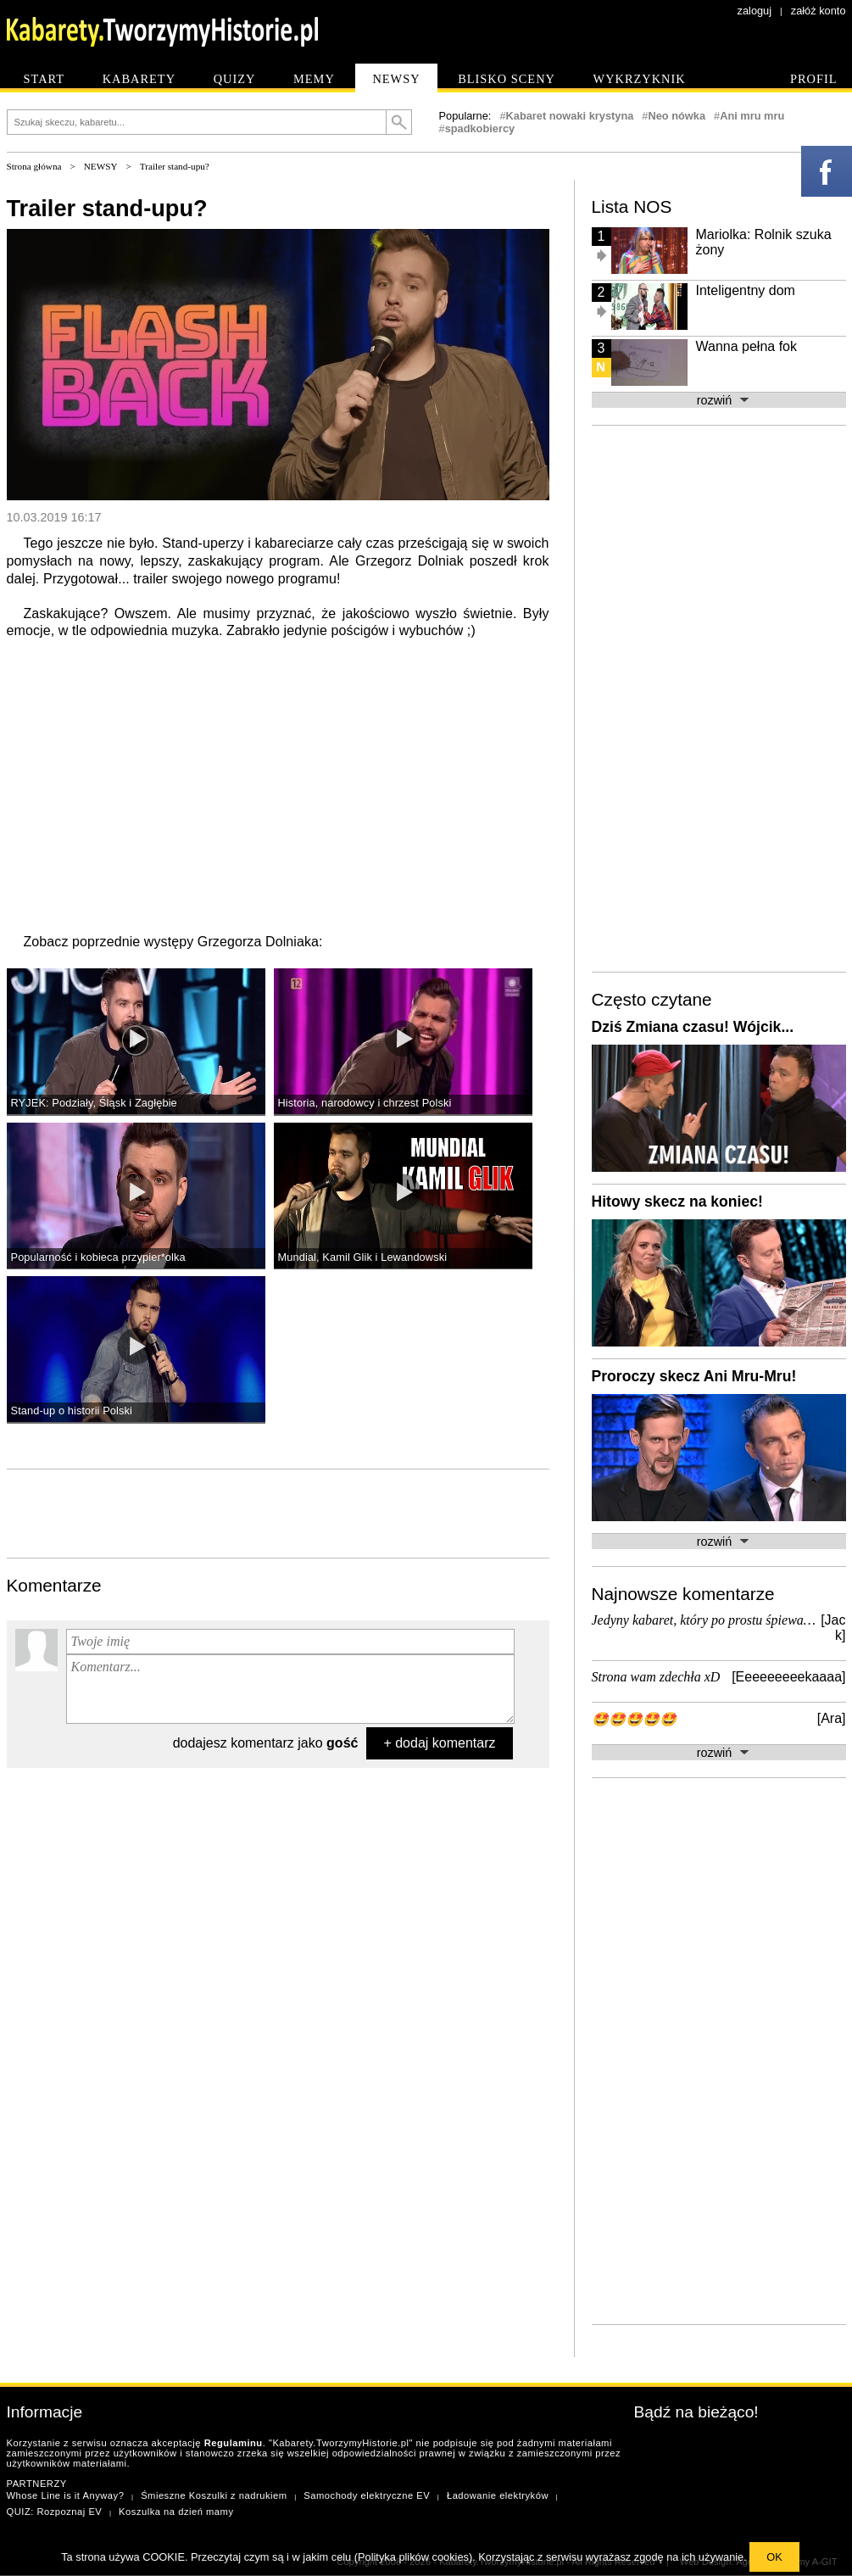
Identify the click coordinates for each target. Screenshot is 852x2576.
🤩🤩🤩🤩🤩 (634, 1719)
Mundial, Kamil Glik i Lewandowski (363, 1257)
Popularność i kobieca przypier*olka (98, 1257)
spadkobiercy (480, 128)
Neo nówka (676, 115)
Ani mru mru (752, 115)
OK (774, 2557)
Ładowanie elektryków (498, 2495)
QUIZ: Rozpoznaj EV (55, 2511)
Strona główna (34, 166)
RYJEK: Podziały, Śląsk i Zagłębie (94, 1102)
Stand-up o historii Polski (71, 1410)
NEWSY (101, 166)
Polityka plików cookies (413, 2557)
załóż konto (818, 10)
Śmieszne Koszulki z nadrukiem (214, 2495)
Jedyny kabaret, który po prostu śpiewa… (704, 1620)
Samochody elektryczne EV (366, 2495)
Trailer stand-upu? (174, 166)
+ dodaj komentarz (439, 1743)
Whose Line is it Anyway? (66, 2495)
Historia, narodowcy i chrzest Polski (365, 1102)
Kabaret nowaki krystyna (570, 115)
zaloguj (755, 10)
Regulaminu (233, 2443)
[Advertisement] (278, 1511)
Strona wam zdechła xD (656, 1677)
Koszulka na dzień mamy (176, 2511)
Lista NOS (632, 206)
